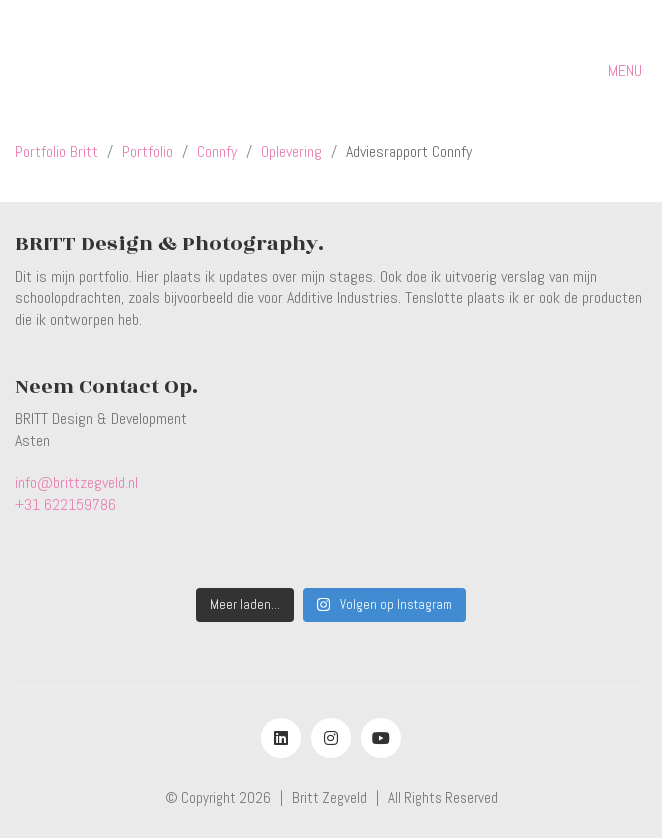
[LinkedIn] (281, 738)
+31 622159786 (65, 504)
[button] (627, 71)
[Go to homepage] (108, 70)
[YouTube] (381, 738)
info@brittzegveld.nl (76, 482)
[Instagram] (331, 738)
